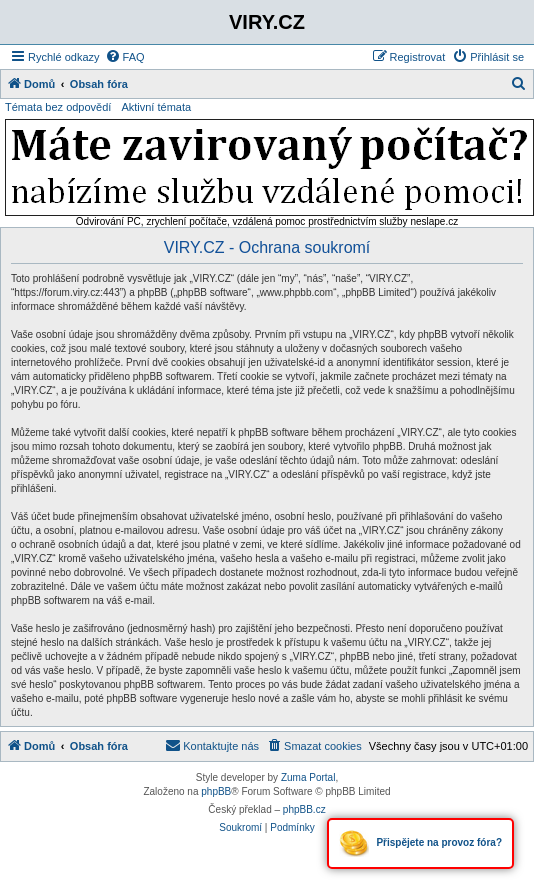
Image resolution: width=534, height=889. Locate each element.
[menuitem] (125, 57)
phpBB (216, 791)
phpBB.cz (304, 809)
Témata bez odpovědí (58, 107)
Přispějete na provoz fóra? (420, 843)
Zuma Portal (308, 777)
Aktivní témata (156, 107)
